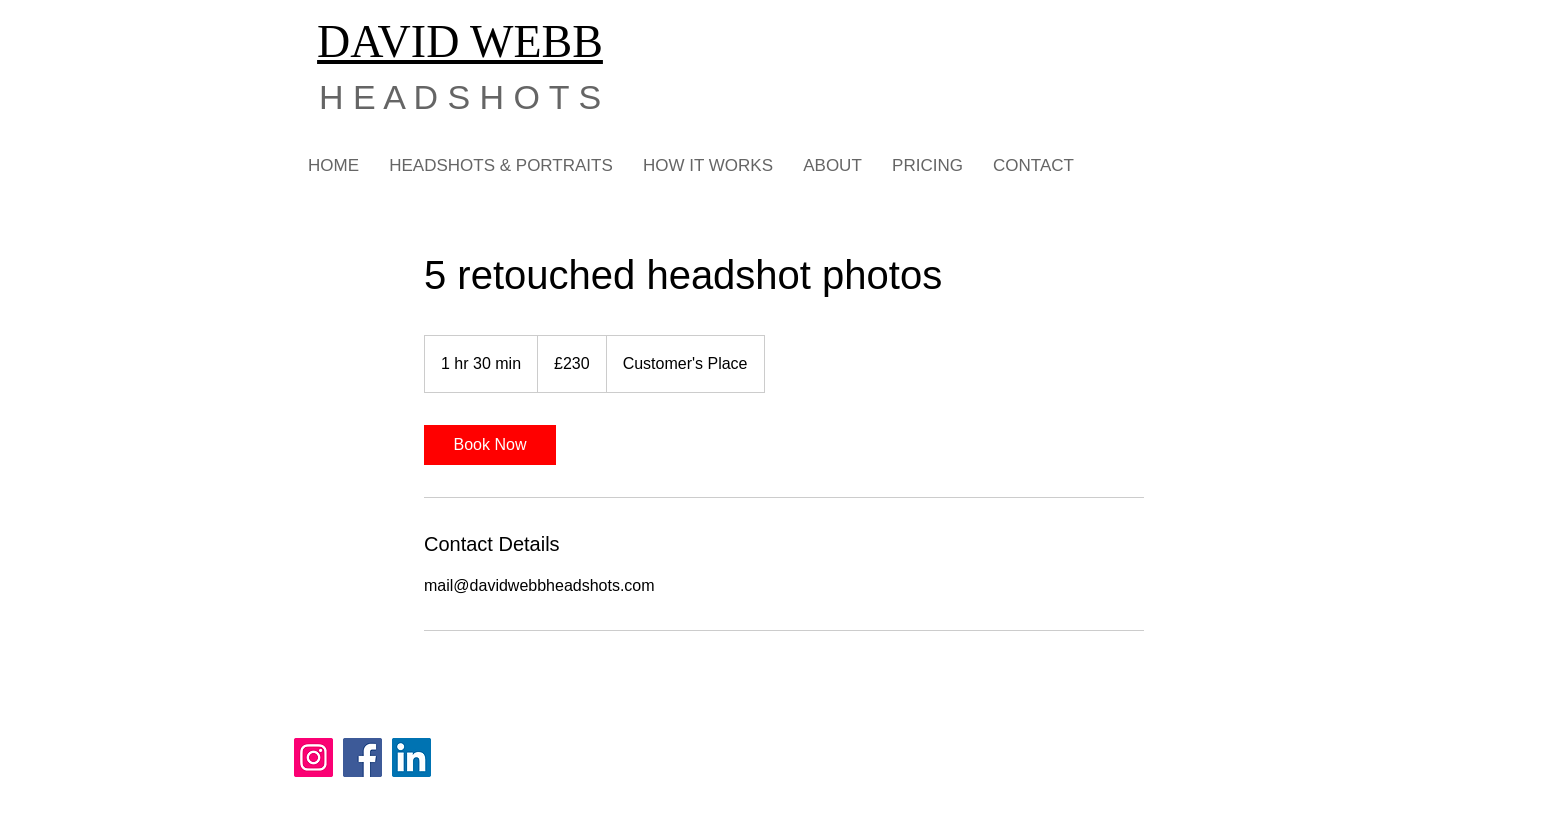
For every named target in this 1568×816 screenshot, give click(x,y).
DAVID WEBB (460, 41)
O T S (552, 97)
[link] (490, 445)
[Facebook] (362, 757)
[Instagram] (313, 757)
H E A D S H (411, 97)
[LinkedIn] (411, 757)
